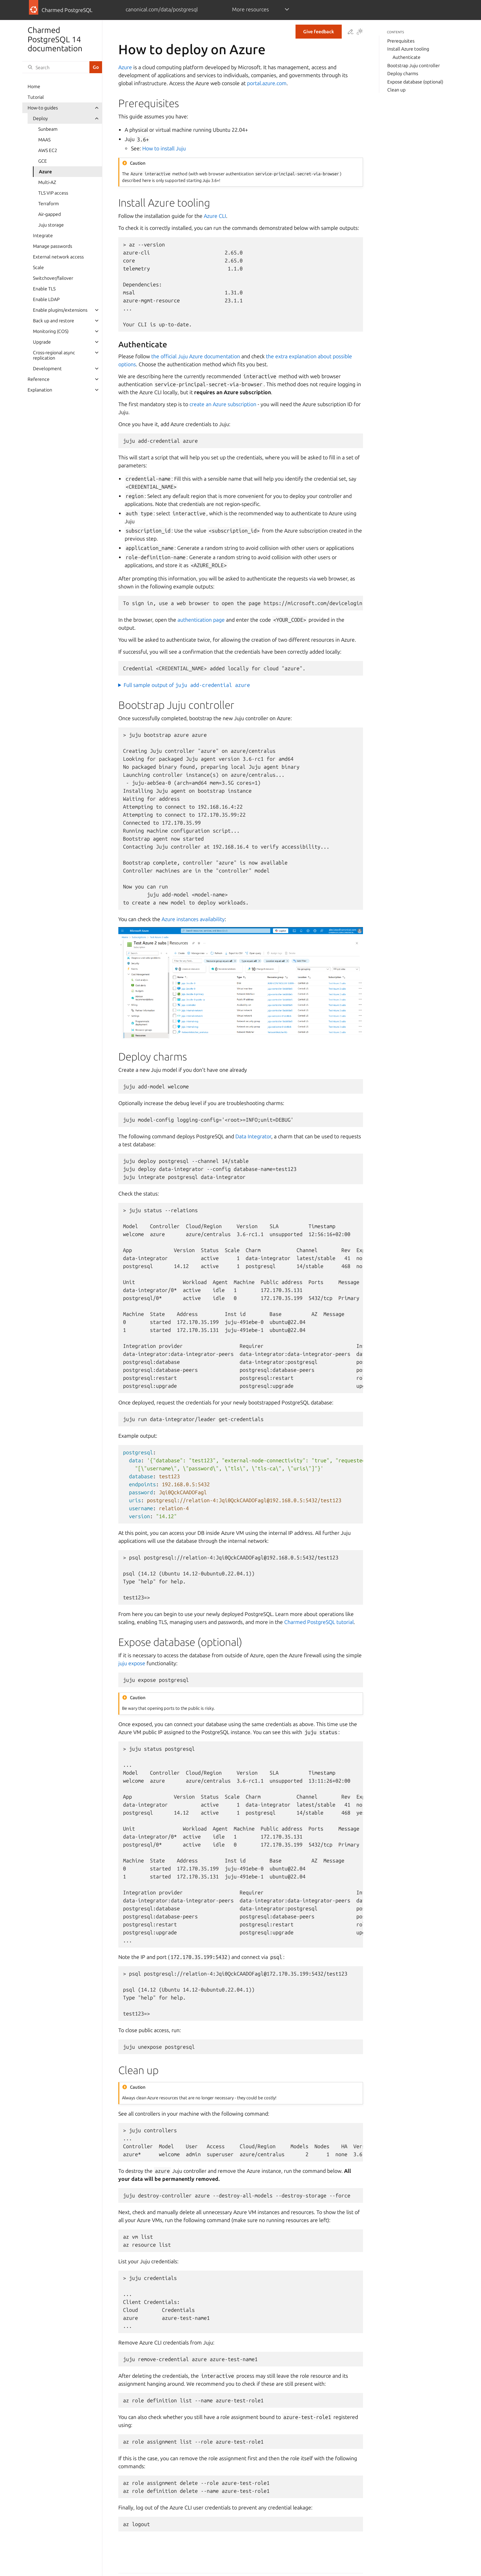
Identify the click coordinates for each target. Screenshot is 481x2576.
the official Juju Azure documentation (195, 356)
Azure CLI (215, 216)
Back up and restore (53, 320)
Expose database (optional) (415, 81)
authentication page (201, 620)
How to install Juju (164, 148)
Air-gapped (49, 214)
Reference (39, 379)
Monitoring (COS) (50, 331)
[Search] (55, 67)
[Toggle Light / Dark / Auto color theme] (359, 32)
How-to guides (43, 107)
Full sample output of (187, 685)
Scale (38, 267)
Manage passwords (52, 246)
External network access (58, 256)
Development (47, 368)
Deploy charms (402, 73)
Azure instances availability (193, 919)
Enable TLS (44, 288)
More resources (250, 9)
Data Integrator (253, 1136)
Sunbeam (48, 129)
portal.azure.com (267, 83)
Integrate (43, 235)
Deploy (40, 118)
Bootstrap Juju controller (413, 65)
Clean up (396, 89)
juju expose (131, 1663)
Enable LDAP (46, 299)
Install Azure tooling (408, 49)
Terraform (48, 203)
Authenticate (407, 57)
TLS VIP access (53, 193)
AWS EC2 (47, 150)
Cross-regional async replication (54, 355)
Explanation (40, 390)
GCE (42, 161)
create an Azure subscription (222, 404)
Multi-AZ (47, 182)
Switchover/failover (53, 278)
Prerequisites (401, 41)
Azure (45, 171)
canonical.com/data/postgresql (162, 9)
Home (34, 86)
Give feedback (318, 31)
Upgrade (42, 342)
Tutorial (36, 97)
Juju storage (51, 225)
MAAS (44, 139)
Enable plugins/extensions (60, 310)
